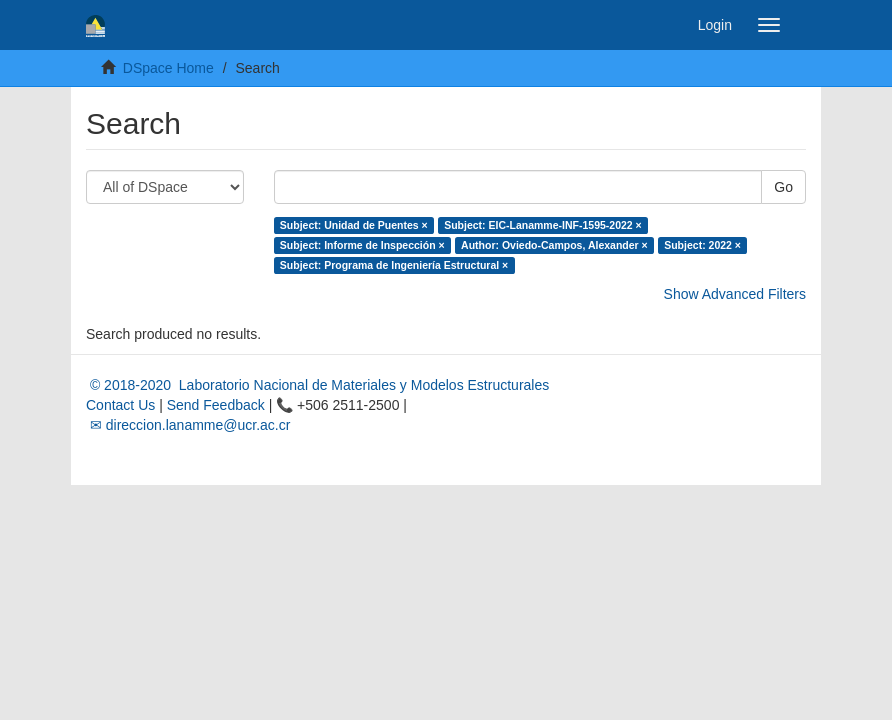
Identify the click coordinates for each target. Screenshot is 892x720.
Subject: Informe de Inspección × (362, 245)
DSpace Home (168, 68)
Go (783, 187)
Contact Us (120, 405)
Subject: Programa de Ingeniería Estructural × (394, 265)
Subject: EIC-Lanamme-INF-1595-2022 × (543, 225)
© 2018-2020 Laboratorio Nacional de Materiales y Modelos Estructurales (317, 385)
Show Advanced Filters (735, 294)
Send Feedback (216, 405)
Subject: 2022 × (702, 245)
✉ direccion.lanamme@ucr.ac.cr (188, 425)
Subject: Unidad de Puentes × (354, 225)
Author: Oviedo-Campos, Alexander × (554, 245)
